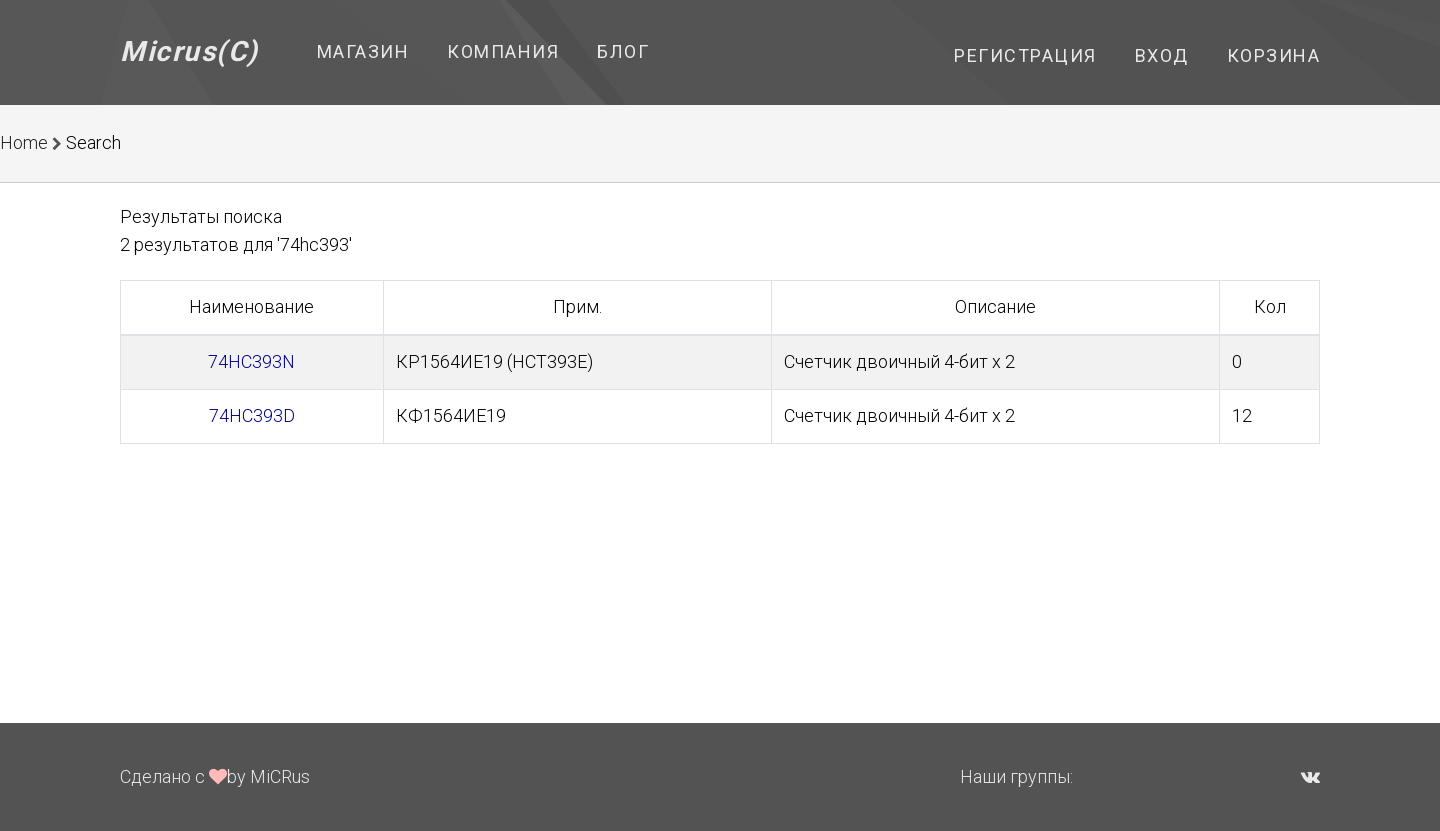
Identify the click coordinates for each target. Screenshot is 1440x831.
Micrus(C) (189, 51)
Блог (623, 51)
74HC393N (251, 361)
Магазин (363, 51)
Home (24, 142)
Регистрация (1025, 55)
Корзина (1274, 55)
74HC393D (252, 415)
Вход (1162, 55)
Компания (503, 51)
